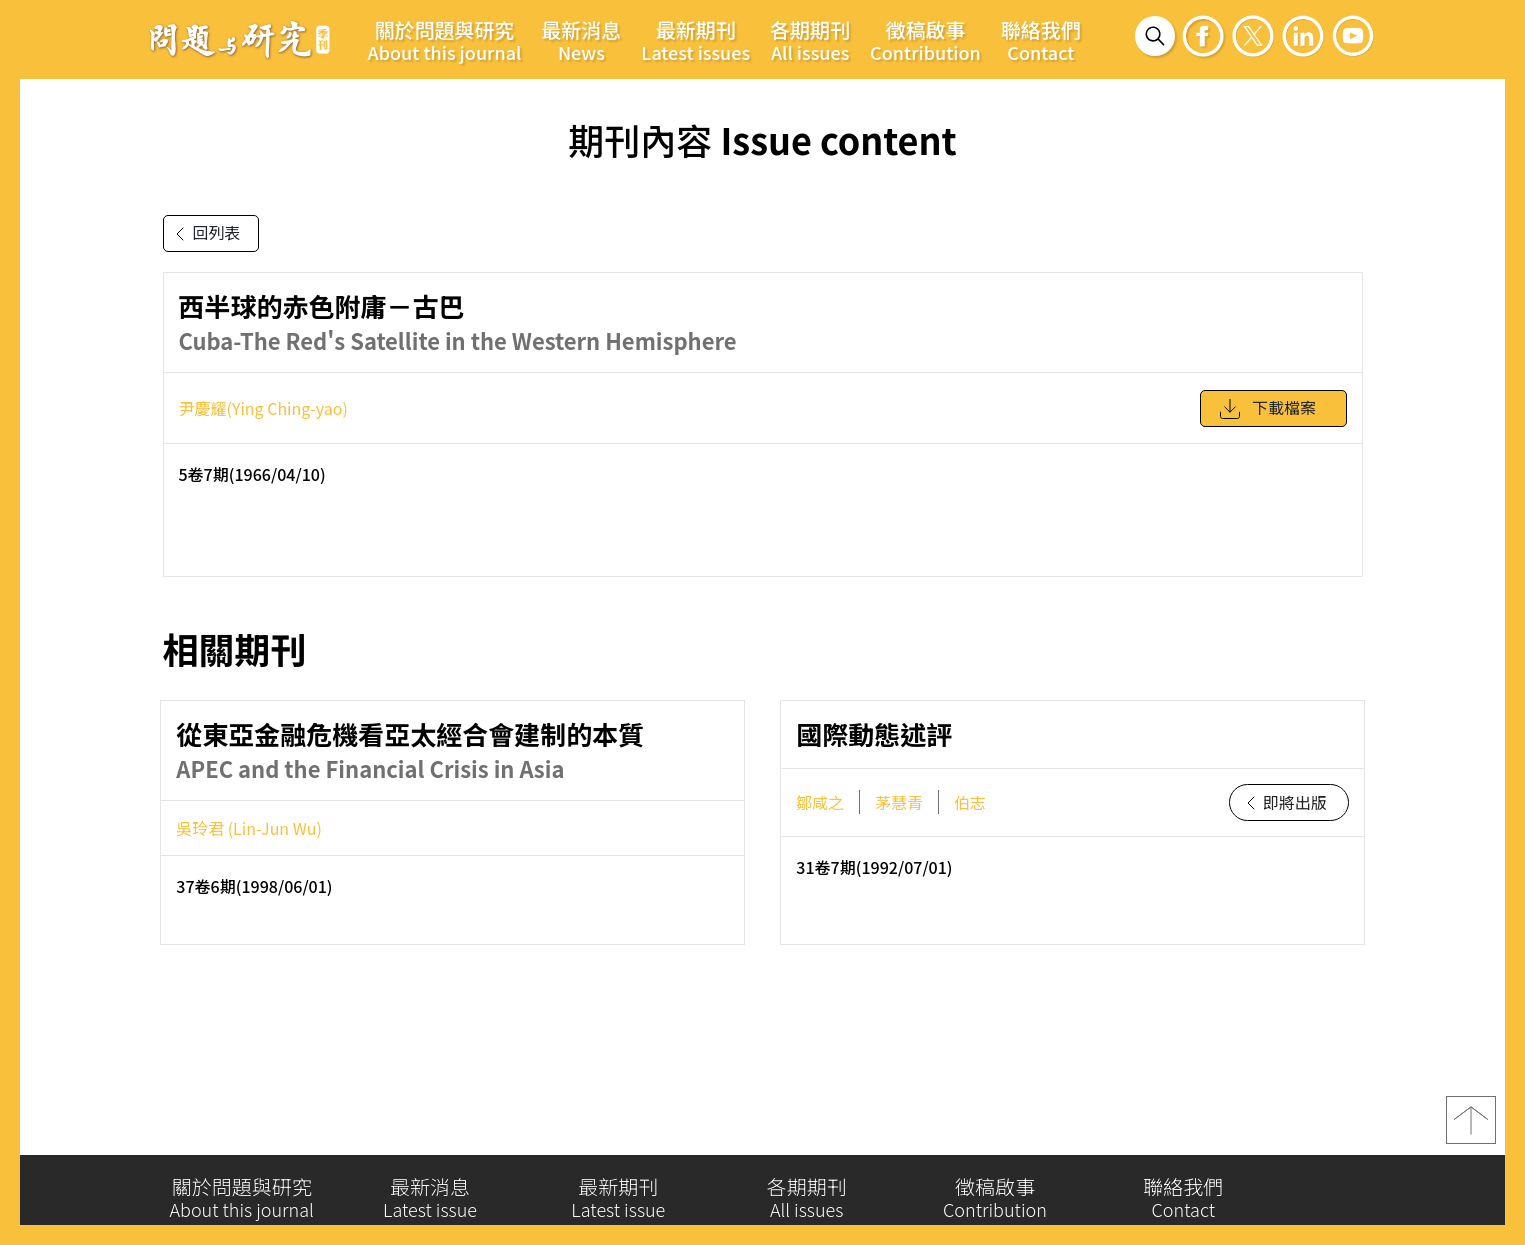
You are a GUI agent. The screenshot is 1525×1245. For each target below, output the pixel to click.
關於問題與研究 (445, 40)
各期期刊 (810, 40)
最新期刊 (695, 40)
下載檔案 (1267, 416)
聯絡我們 (1041, 40)
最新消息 (581, 40)
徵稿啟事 (925, 40)
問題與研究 (240, 39)
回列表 (204, 234)
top (1471, 1130)
